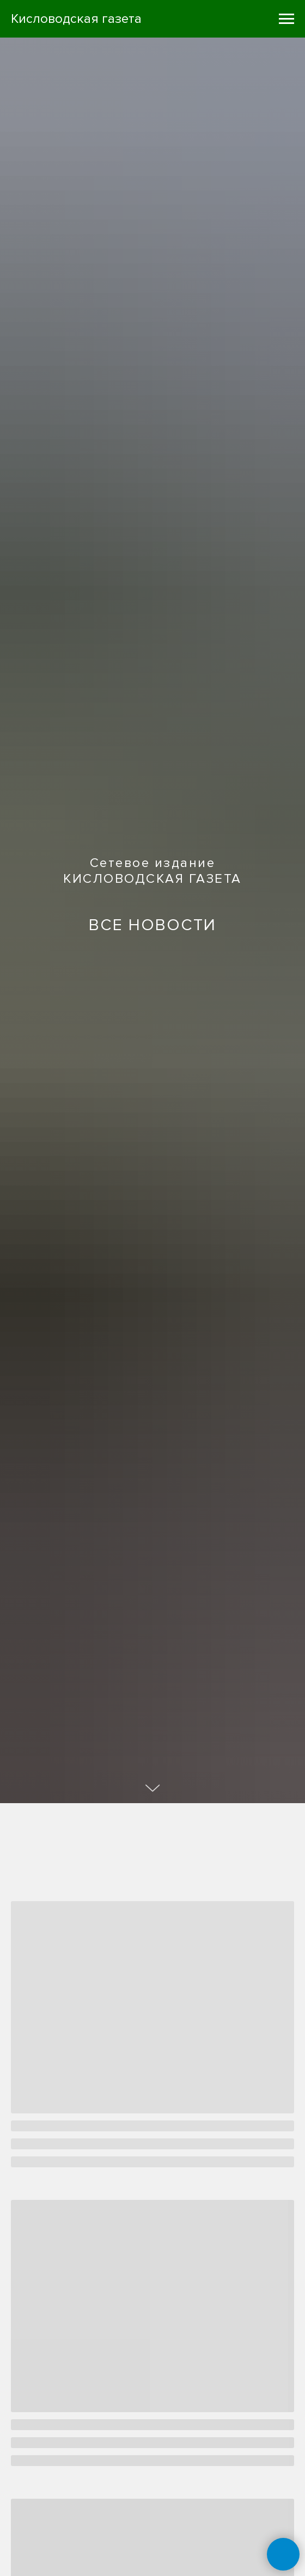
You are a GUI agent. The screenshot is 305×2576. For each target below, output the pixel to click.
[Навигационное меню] (286, 19)
